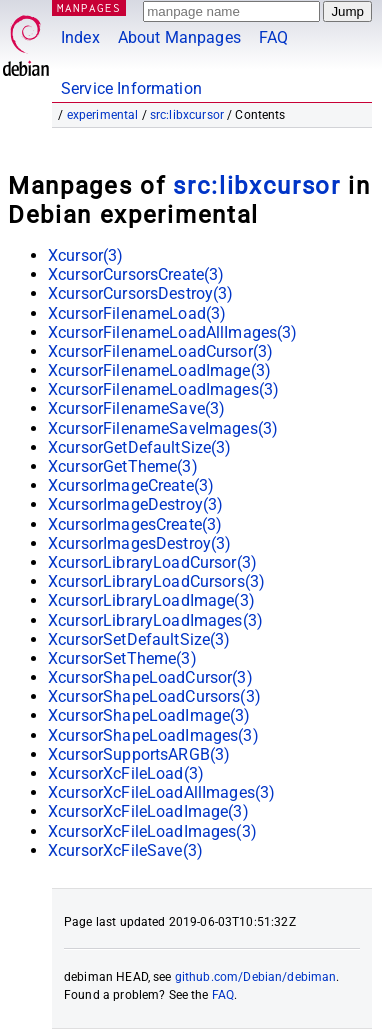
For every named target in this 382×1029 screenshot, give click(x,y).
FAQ (273, 37)
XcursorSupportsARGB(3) (139, 754)
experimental (103, 115)
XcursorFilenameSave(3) (136, 408)
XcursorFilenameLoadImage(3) (159, 370)
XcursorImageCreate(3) (131, 485)
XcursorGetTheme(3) (123, 466)
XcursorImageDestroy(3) (135, 504)
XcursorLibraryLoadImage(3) (151, 600)
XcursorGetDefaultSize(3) (140, 447)
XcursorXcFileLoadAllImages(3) (161, 792)
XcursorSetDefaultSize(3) (139, 639)
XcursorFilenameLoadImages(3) (163, 389)
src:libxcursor (187, 115)
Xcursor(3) (86, 255)
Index (80, 37)
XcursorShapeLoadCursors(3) (154, 696)
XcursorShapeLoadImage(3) (149, 715)
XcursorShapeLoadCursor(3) (150, 677)
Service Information (131, 88)
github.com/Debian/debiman (256, 977)
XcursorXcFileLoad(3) (126, 773)
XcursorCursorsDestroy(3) (141, 293)
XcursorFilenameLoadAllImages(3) (173, 332)
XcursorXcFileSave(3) (125, 850)
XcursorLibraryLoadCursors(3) (156, 581)
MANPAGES (89, 7)
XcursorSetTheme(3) (122, 658)
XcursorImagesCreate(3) (135, 524)
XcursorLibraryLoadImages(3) (155, 620)
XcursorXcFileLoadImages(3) (152, 831)
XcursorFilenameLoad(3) (137, 313)
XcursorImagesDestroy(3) (139, 543)
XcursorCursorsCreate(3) (136, 274)
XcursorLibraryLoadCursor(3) (152, 562)
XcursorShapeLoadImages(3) (153, 735)
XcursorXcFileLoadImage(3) (148, 811)
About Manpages (179, 37)
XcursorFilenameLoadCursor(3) (160, 351)
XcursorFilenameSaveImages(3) (163, 428)
